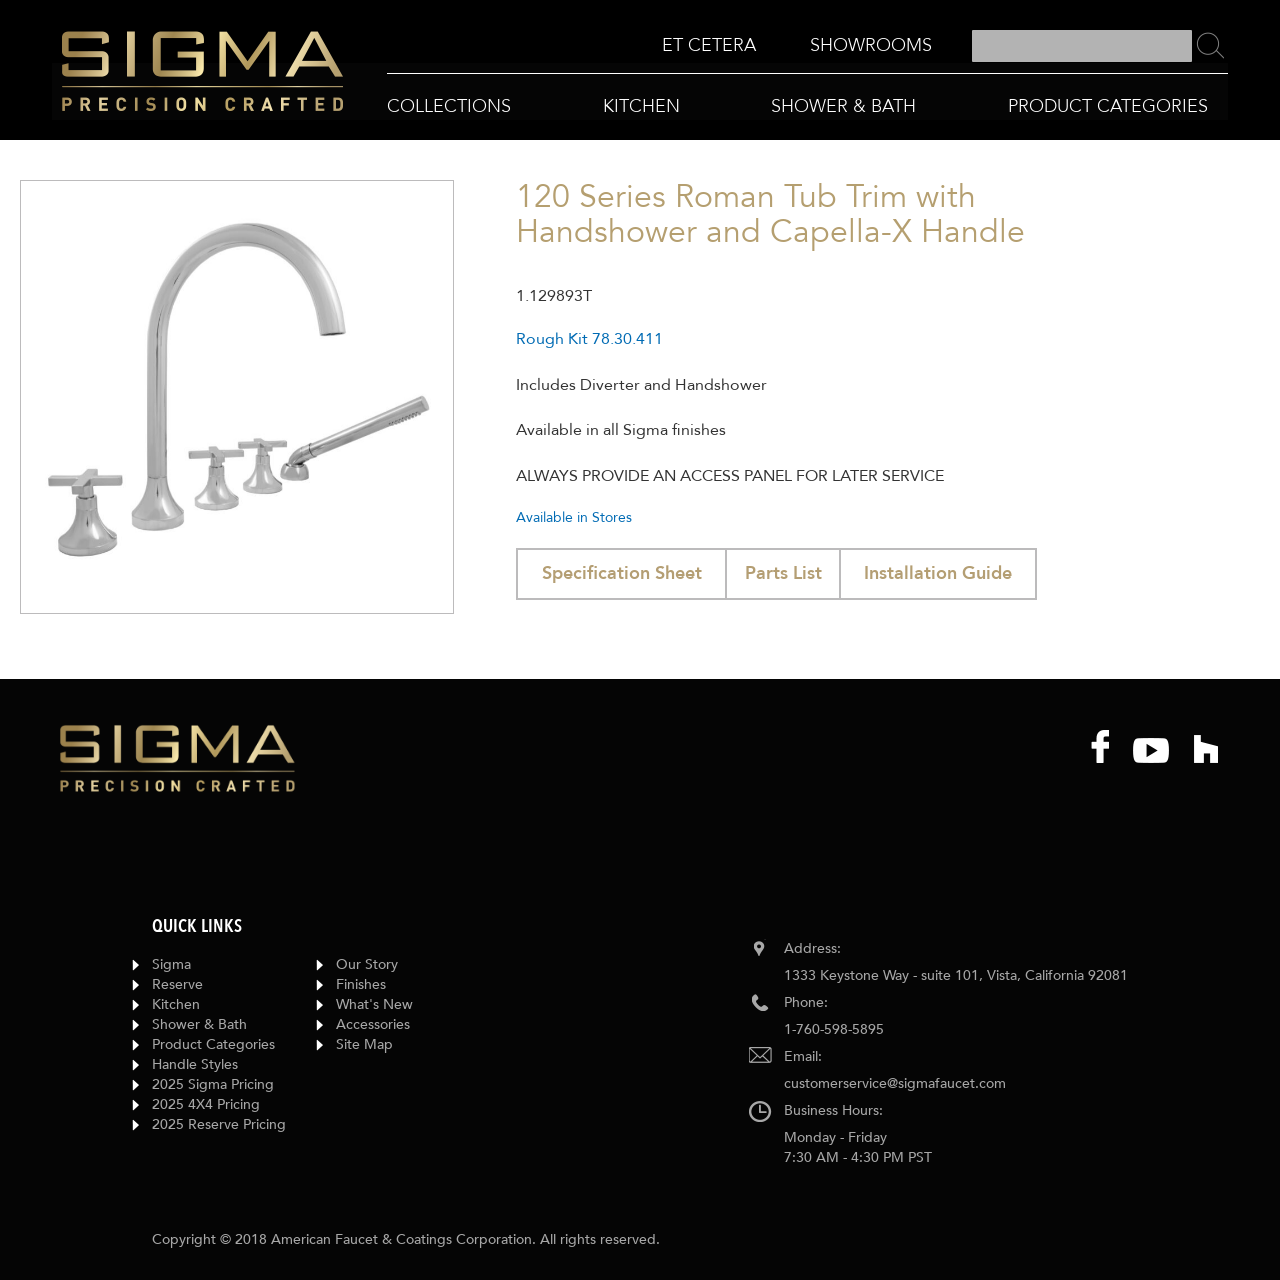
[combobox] (1082, 46)
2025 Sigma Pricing (213, 1084)
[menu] (797, 46)
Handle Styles (195, 1064)
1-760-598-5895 (834, 1029)
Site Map (364, 1044)
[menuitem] (709, 45)
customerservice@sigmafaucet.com (895, 1083)
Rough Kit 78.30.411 (589, 339)
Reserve (177, 984)
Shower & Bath (199, 1024)
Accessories (373, 1024)
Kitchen (176, 1004)
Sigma (171, 964)
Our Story (367, 964)
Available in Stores (574, 517)
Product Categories (213, 1044)
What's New (374, 1004)
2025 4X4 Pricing (206, 1104)
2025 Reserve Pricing (219, 1124)
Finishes (361, 984)
